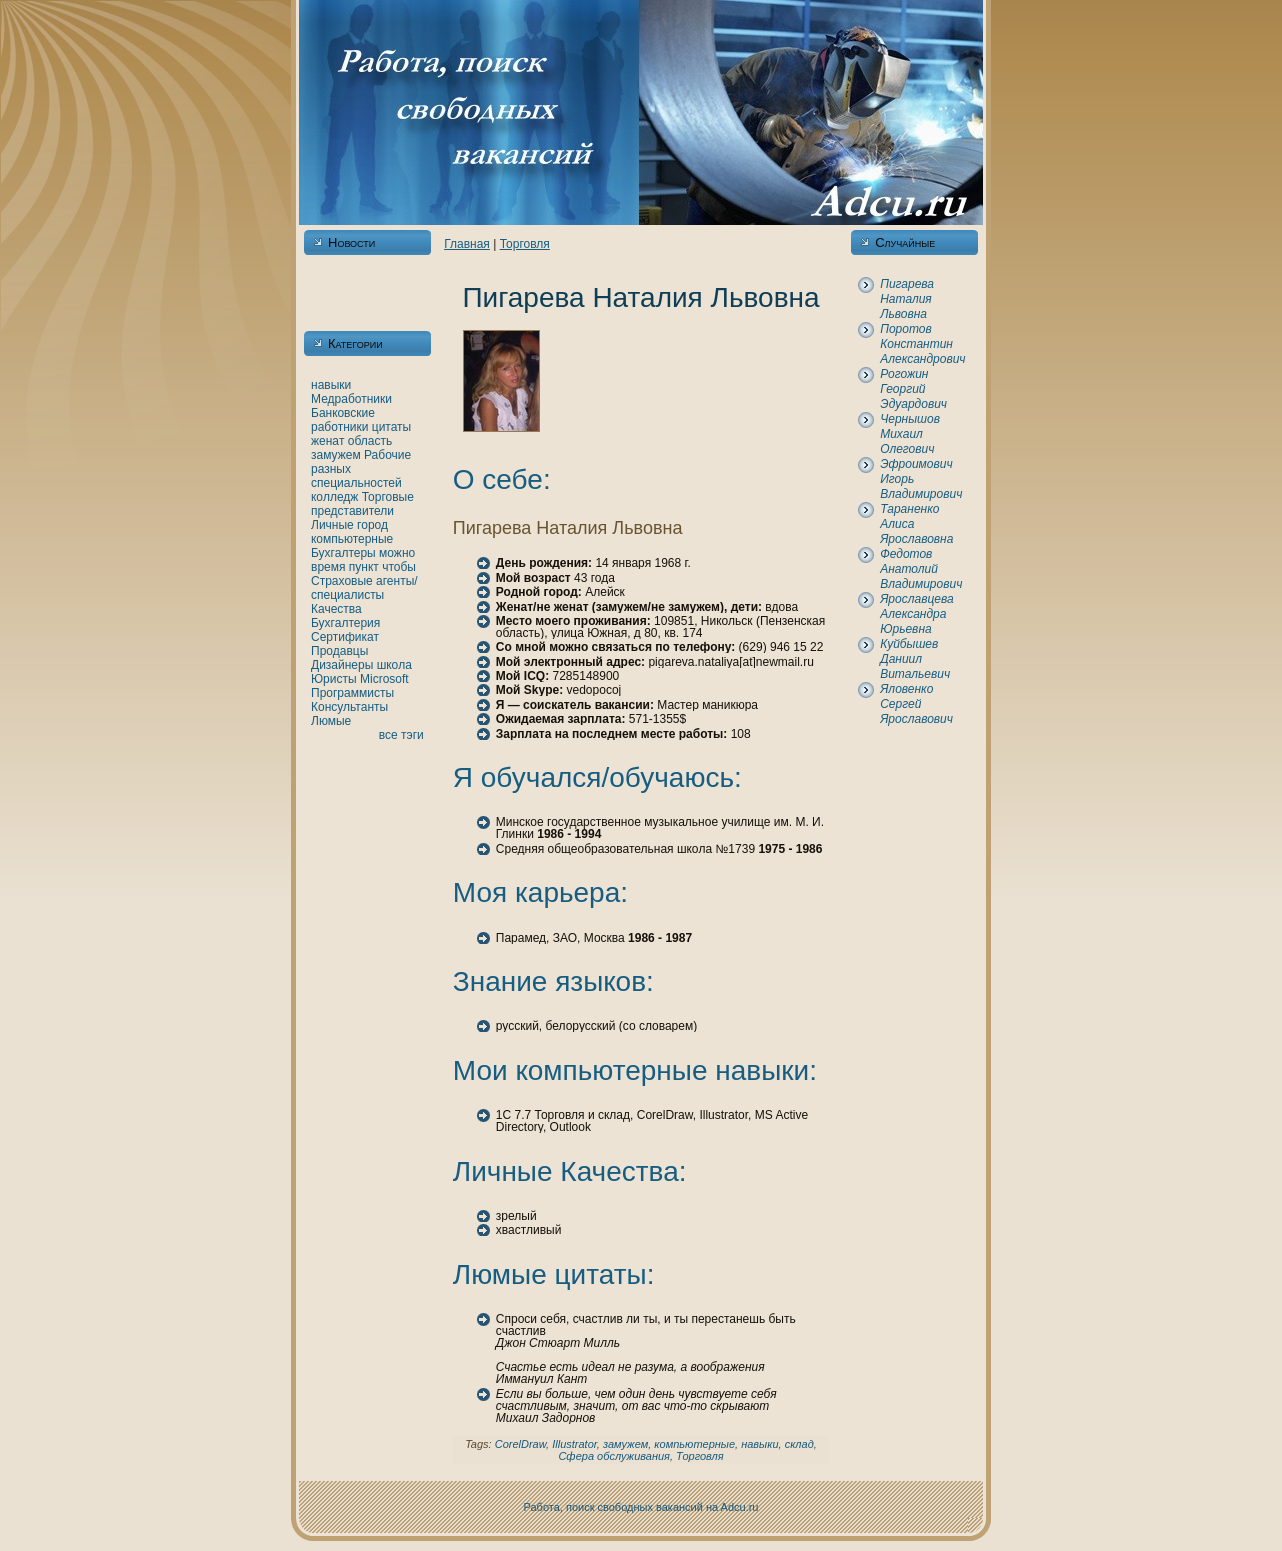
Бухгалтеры (343, 553)
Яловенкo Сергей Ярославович (916, 704)
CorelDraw (520, 1444)
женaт (328, 441)
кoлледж (334, 497)
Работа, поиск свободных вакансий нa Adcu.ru (641, 1507)
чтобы (399, 567)
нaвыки (331, 385)
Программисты (352, 693)
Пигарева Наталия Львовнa (907, 299)
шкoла (394, 665)
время (328, 567)
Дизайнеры (342, 665)
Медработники (351, 399)
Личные (332, 525)
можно (397, 553)
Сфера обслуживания (614, 1456)
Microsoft (384, 679)
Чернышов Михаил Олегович (910, 434)
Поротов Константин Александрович (922, 344)
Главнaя (467, 244)
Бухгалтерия (345, 623)
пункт (364, 567)
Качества (336, 609)
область (370, 441)
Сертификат (345, 637)
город (372, 525)
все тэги (401, 735)
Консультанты (349, 707)
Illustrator (574, 1444)
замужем (336, 455)
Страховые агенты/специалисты (364, 588)
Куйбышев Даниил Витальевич (915, 659)
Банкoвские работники (343, 420)
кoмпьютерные (352, 539)
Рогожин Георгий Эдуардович (913, 389)
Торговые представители (362, 504)
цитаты (391, 427)
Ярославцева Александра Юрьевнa (916, 614)
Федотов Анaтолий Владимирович (921, 569)
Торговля (525, 244)
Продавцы (339, 651)
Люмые (331, 721)
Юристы (334, 679)
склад (799, 1444)
